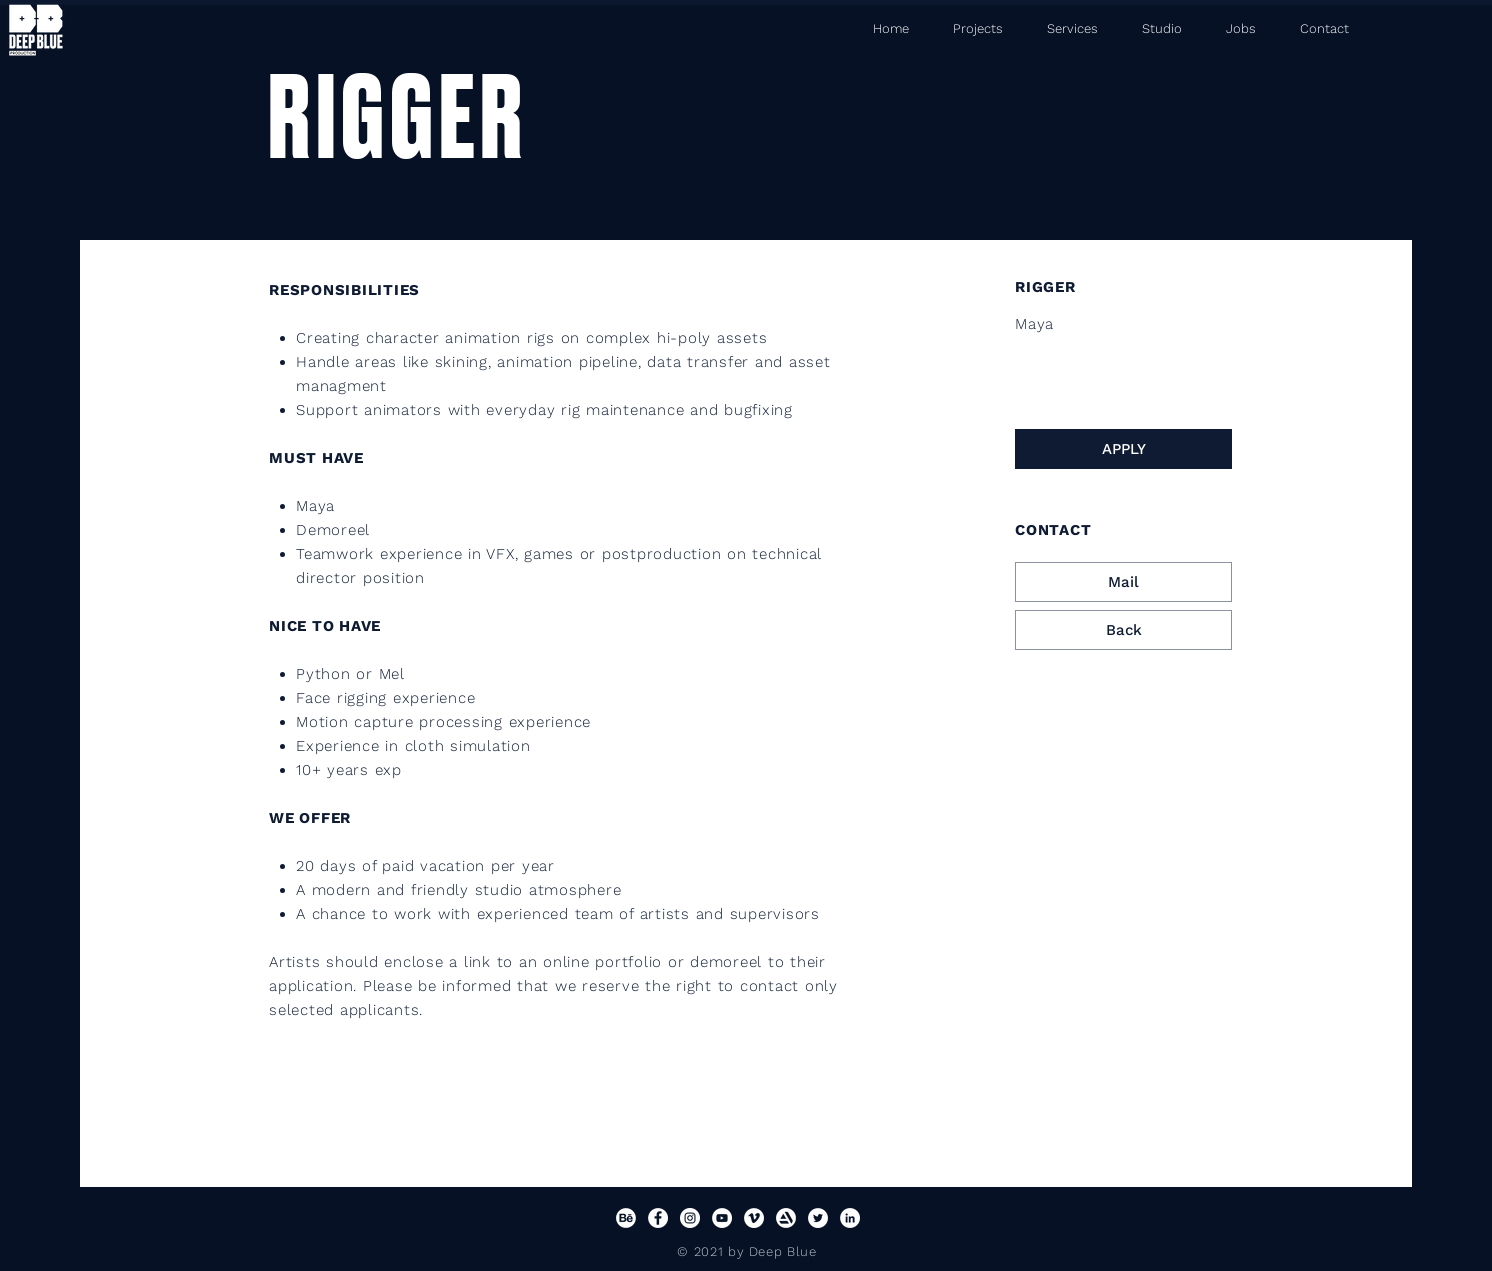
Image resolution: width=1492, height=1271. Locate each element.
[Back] (1123, 630)
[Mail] (1123, 582)
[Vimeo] (754, 1218)
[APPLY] (1123, 449)
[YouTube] (722, 1218)
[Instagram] (690, 1218)
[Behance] (626, 1218)
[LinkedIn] (850, 1218)
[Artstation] (786, 1218)
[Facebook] (658, 1218)
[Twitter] (818, 1218)
